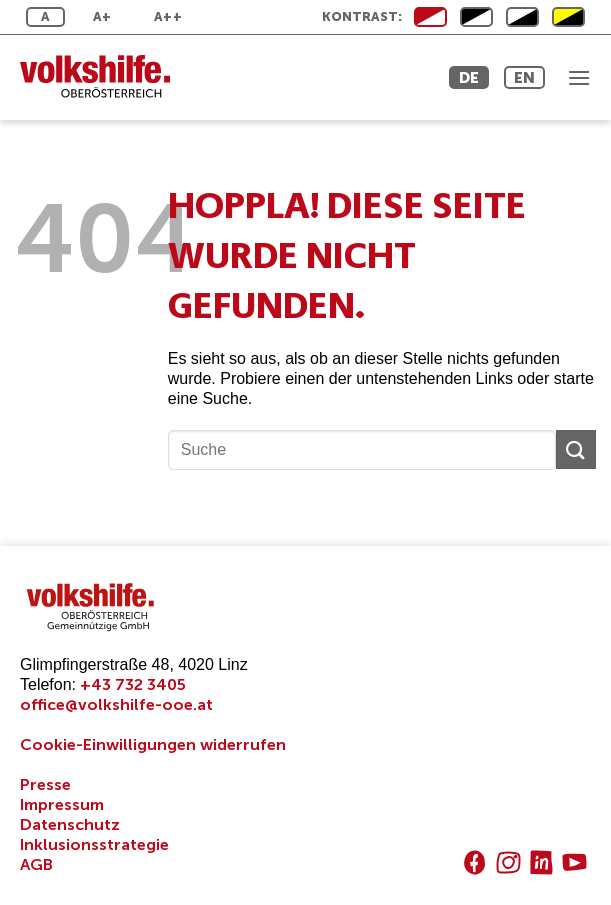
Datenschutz (70, 824)
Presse (45, 784)
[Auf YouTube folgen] (574, 862)
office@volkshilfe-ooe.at (116, 704)
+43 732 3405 (133, 684)
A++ (168, 16)
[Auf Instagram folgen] (508, 862)
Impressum (62, 804)
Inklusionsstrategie (94, 844)
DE (469, 77)
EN (524, 77)
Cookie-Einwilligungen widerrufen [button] (153, 744)
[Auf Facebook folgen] (474, 862)
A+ (102, 16)
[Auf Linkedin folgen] (541, 862)
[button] (579, 77)
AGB (36, 864)
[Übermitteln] (576, 449)
